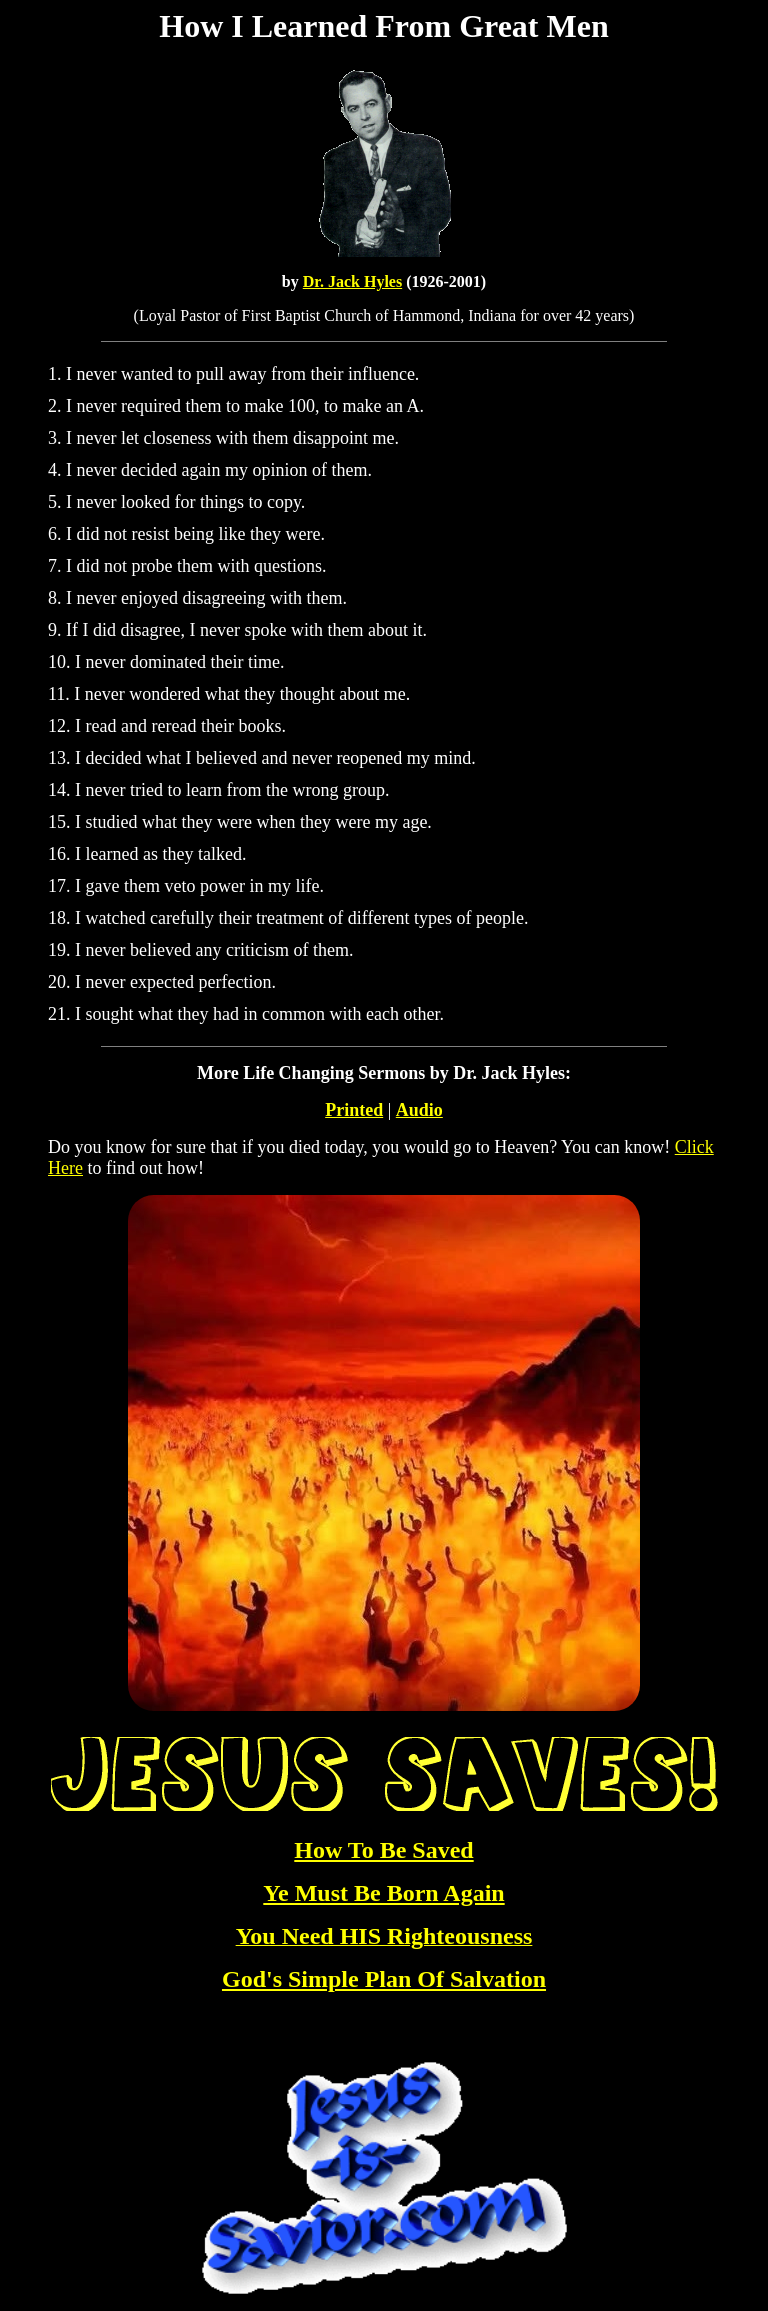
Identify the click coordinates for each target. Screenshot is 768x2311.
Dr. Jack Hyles (352, 281)
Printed (354, 1110)
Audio (419, 1110)
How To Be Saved (383, 1850)
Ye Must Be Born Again (383, 1893)
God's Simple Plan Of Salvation (384, 1979)
